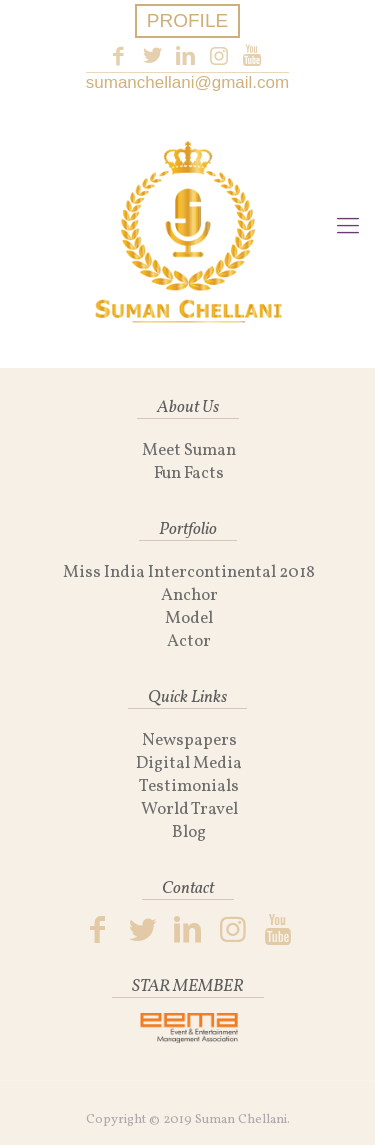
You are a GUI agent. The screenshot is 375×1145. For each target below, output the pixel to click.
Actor (189, 641)
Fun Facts (189, 473)
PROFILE (187, 20)
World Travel (189, 809)
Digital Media (189, 763)
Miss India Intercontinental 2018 (189, 572)
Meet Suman (189, 450)
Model (189, 618)
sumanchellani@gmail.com (187, 82)
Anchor (189, 595)
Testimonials (189, 786)
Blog (189, 832)
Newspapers (189, 740)
